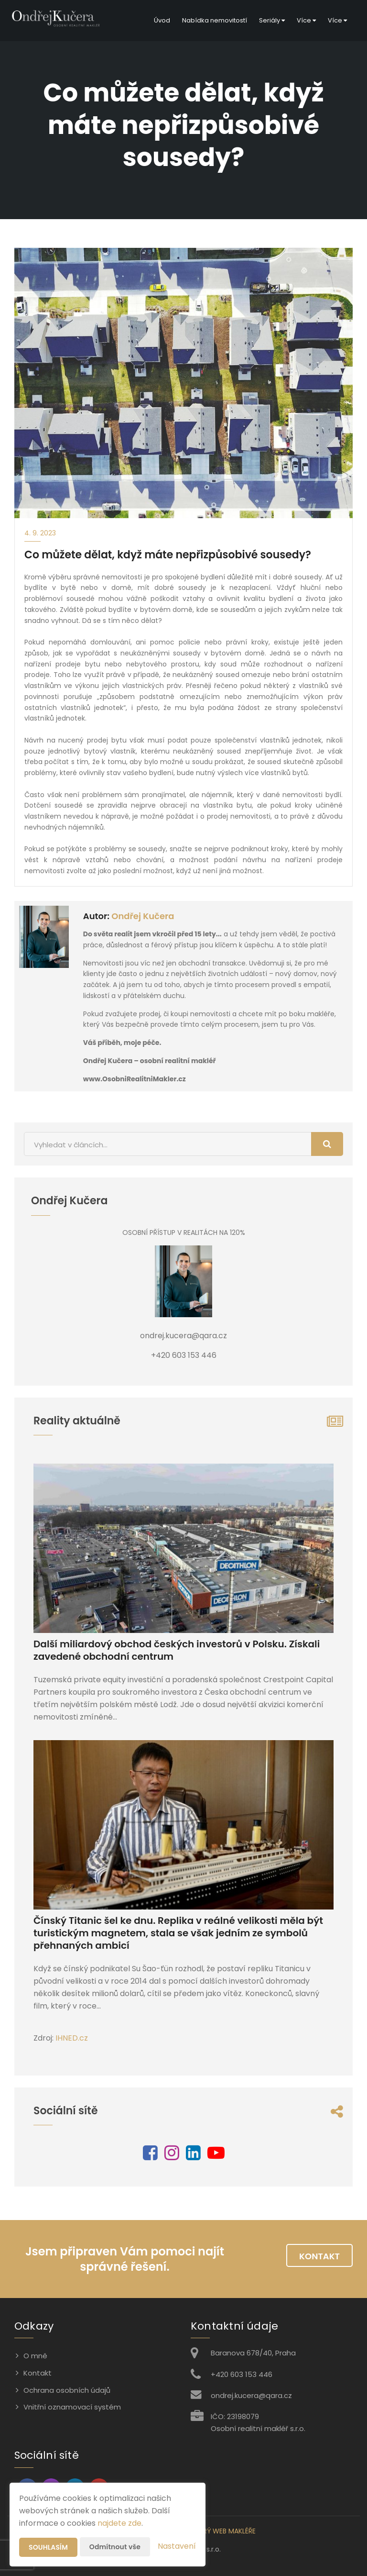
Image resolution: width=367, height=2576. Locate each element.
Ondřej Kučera (142, 916)
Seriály (272, 20)
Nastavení (177, 2546)
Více (306, 20)
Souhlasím (48, 2547)
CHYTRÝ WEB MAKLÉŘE (220, 2531)
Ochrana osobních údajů (66, 2390)
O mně (35, 2356)
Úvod (162, 20)
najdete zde (119, 2523)
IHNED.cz (71, 2037)
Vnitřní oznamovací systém (72, 2407)
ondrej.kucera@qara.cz (251, 2395)
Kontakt (319, 2256)
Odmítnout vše (114, 2547)
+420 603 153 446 (241, 2374)
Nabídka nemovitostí (214, 20)
